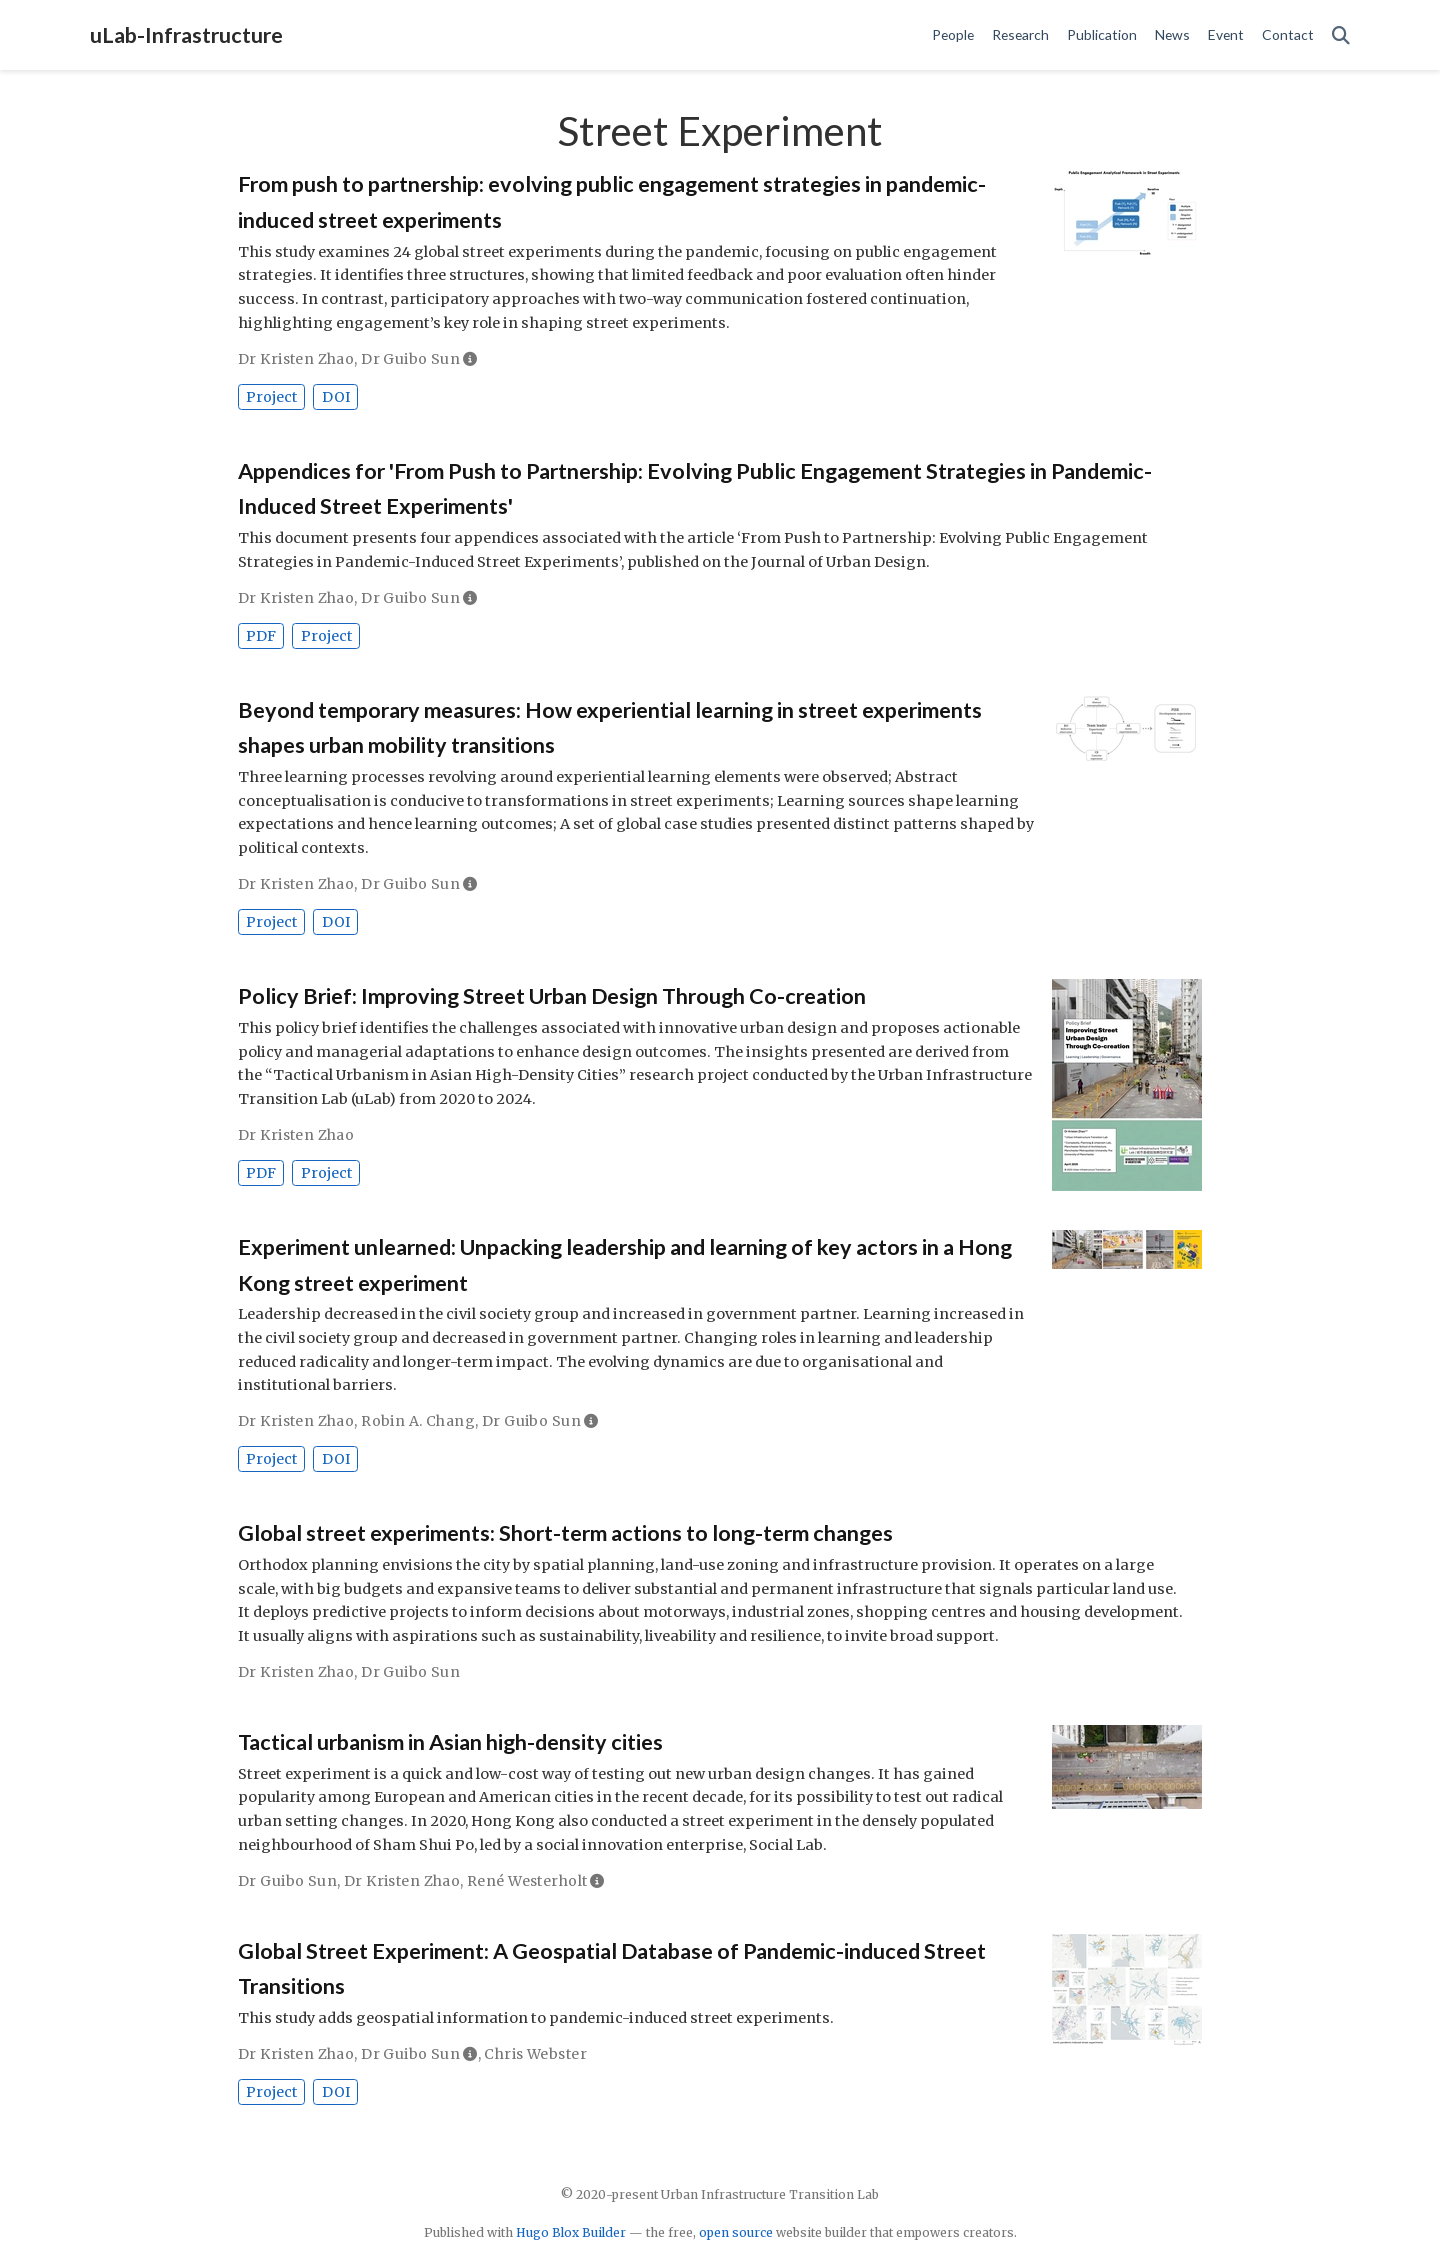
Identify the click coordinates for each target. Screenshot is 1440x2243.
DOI (336, 397)
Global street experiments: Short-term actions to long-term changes (565, 1533)
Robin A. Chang (418, 1421)
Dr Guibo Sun (410, 359)
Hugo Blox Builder (571, 2232)
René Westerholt (527, 1881)
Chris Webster (535, 2054)
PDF (261, 636)
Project (271, 397)
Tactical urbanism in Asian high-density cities (450, 1742)
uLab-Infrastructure (186, 35)
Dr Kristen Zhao (296, 359)
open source (736, 2232)
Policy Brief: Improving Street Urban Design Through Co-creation (552, 996)
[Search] (1341, 35)
